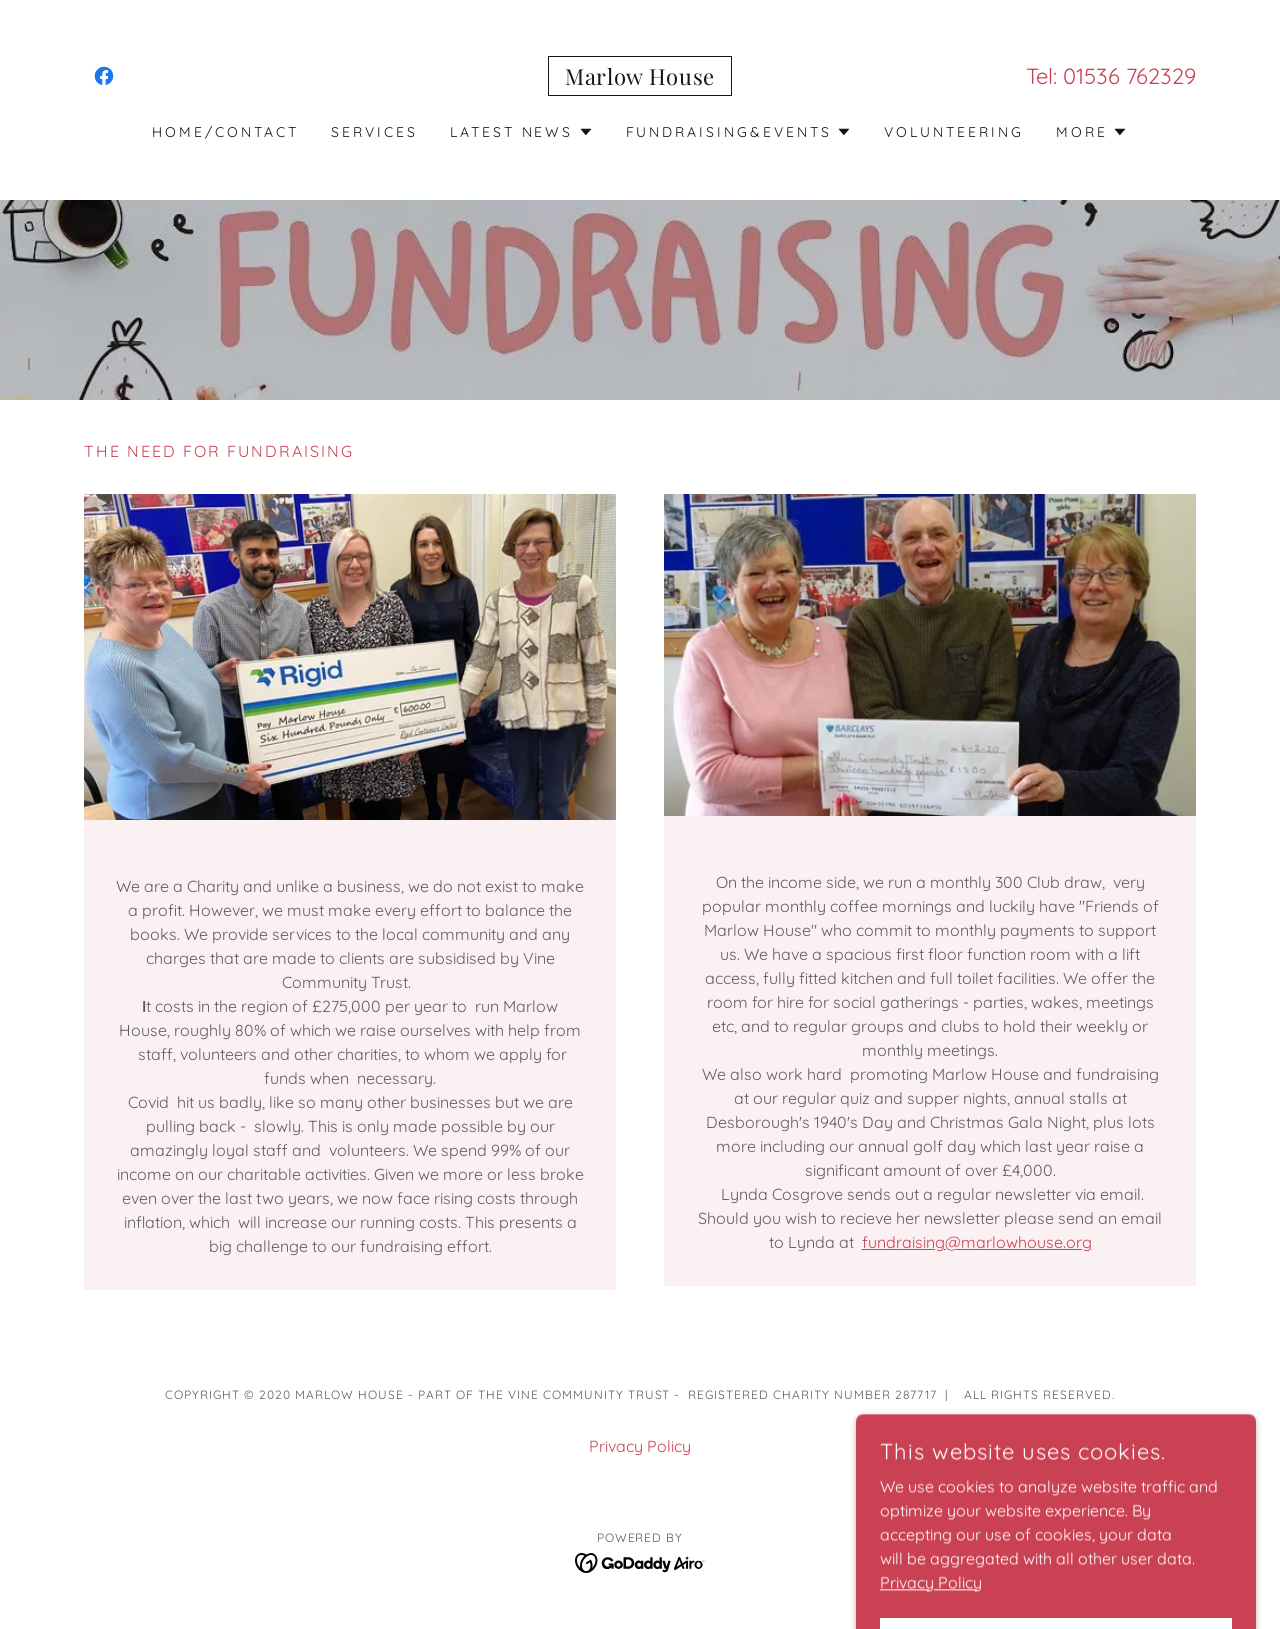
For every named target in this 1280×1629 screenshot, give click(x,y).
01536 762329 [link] (1129, 76)
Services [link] (374, 132)
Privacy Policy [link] (640, 1446)
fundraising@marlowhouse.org (977, 1242)
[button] (522, 132)
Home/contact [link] (225, 132)
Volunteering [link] (954, 132)
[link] (104, 76)
